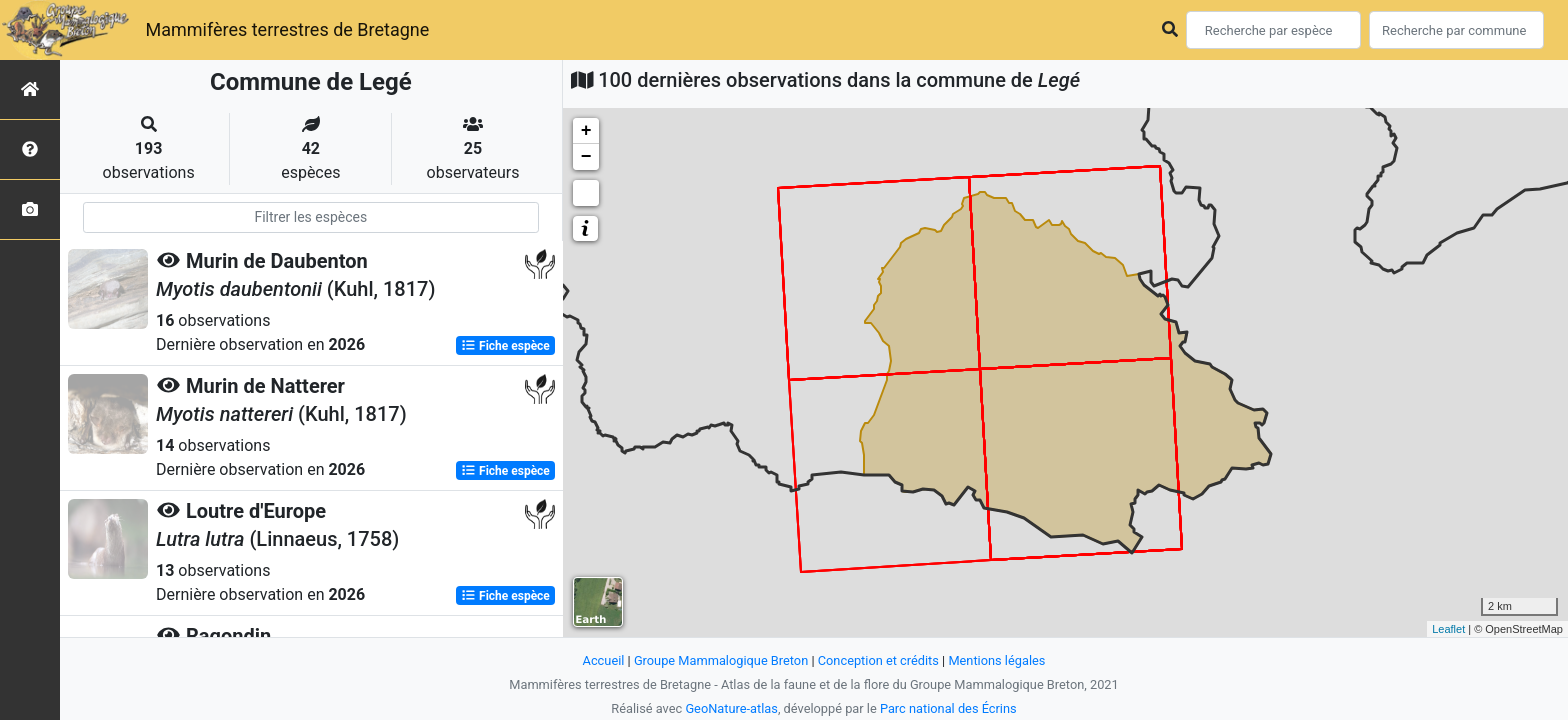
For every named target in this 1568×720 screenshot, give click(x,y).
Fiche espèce (505, 346)
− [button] (586, 157)
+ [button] (586, 131)
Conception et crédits (878, 660)
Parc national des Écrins (948, 708)
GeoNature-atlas (731, 708)
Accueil (604, 660)
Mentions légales (996, 660)
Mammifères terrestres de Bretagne (287, 29)
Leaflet (1448, 629)
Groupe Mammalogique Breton (721, 660)
